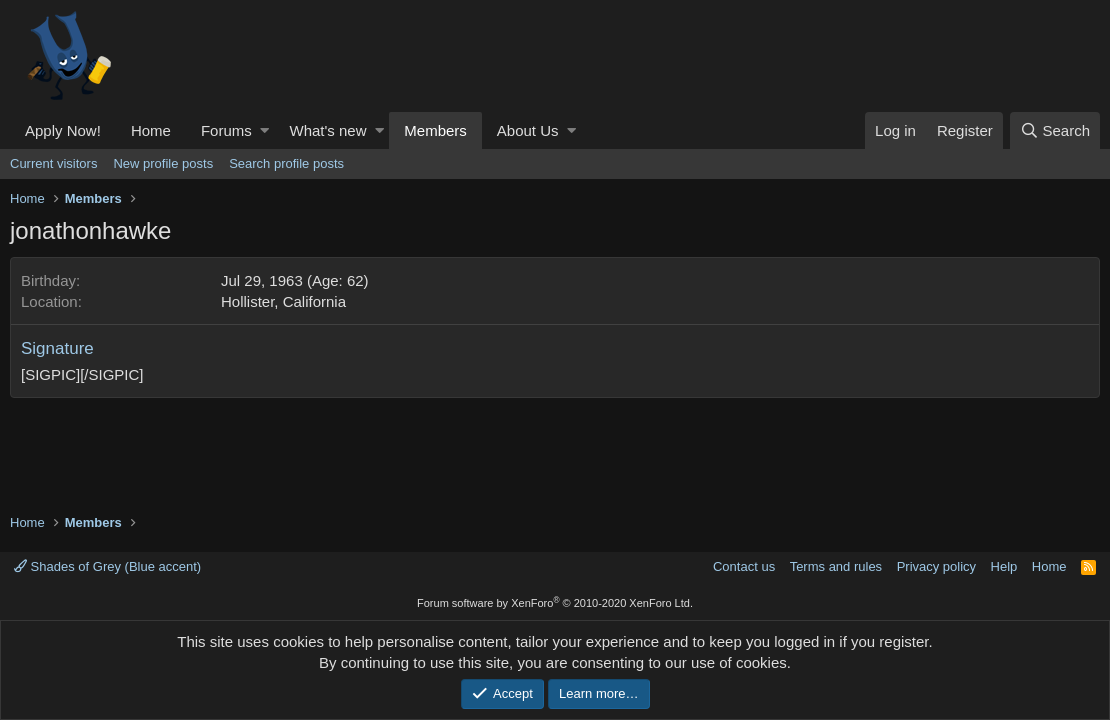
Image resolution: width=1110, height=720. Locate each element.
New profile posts (163, 163)
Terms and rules (836, 566)
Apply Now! (63, 130)
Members (435, 130)
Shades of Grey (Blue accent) (107, 566)
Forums (226, 130)
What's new (327, 130)
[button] (264, 130)
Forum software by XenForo (555, 603)
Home (151, 130)
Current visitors (53, 163)
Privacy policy (936, 566)
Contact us (744, 566)
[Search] (1055, 130)
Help (1004, 566)
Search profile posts (286, 163)
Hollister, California (283, 301)
